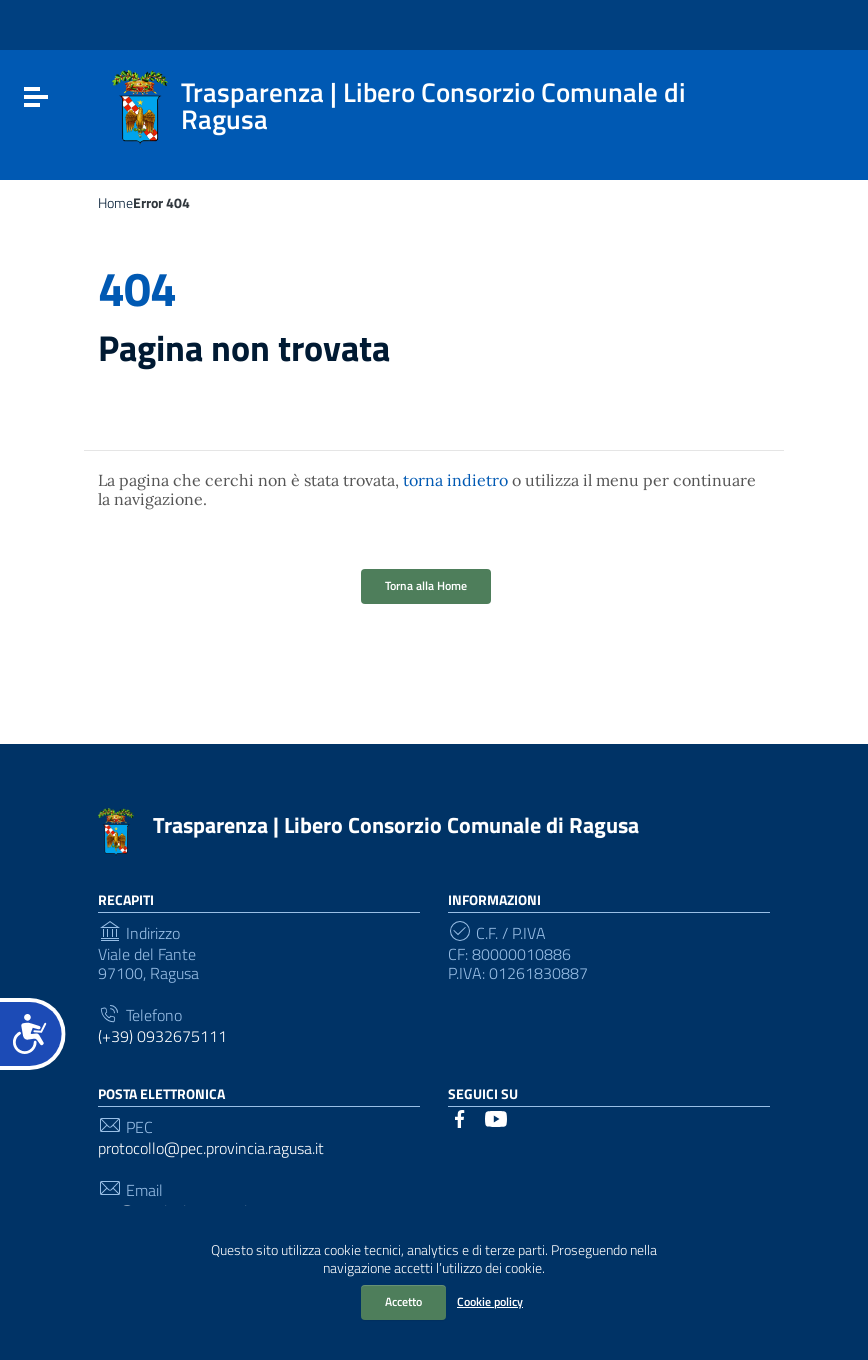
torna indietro (455, 480)
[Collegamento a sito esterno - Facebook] (460, 1117)
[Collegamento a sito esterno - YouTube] (496, 1117)
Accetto (403, 1301)
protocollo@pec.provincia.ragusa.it (211, 1148)
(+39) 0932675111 (162, 1036)
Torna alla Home (426, 585)
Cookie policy (490, 1301)
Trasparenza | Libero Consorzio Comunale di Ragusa (396, 825)
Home (115, 203)
